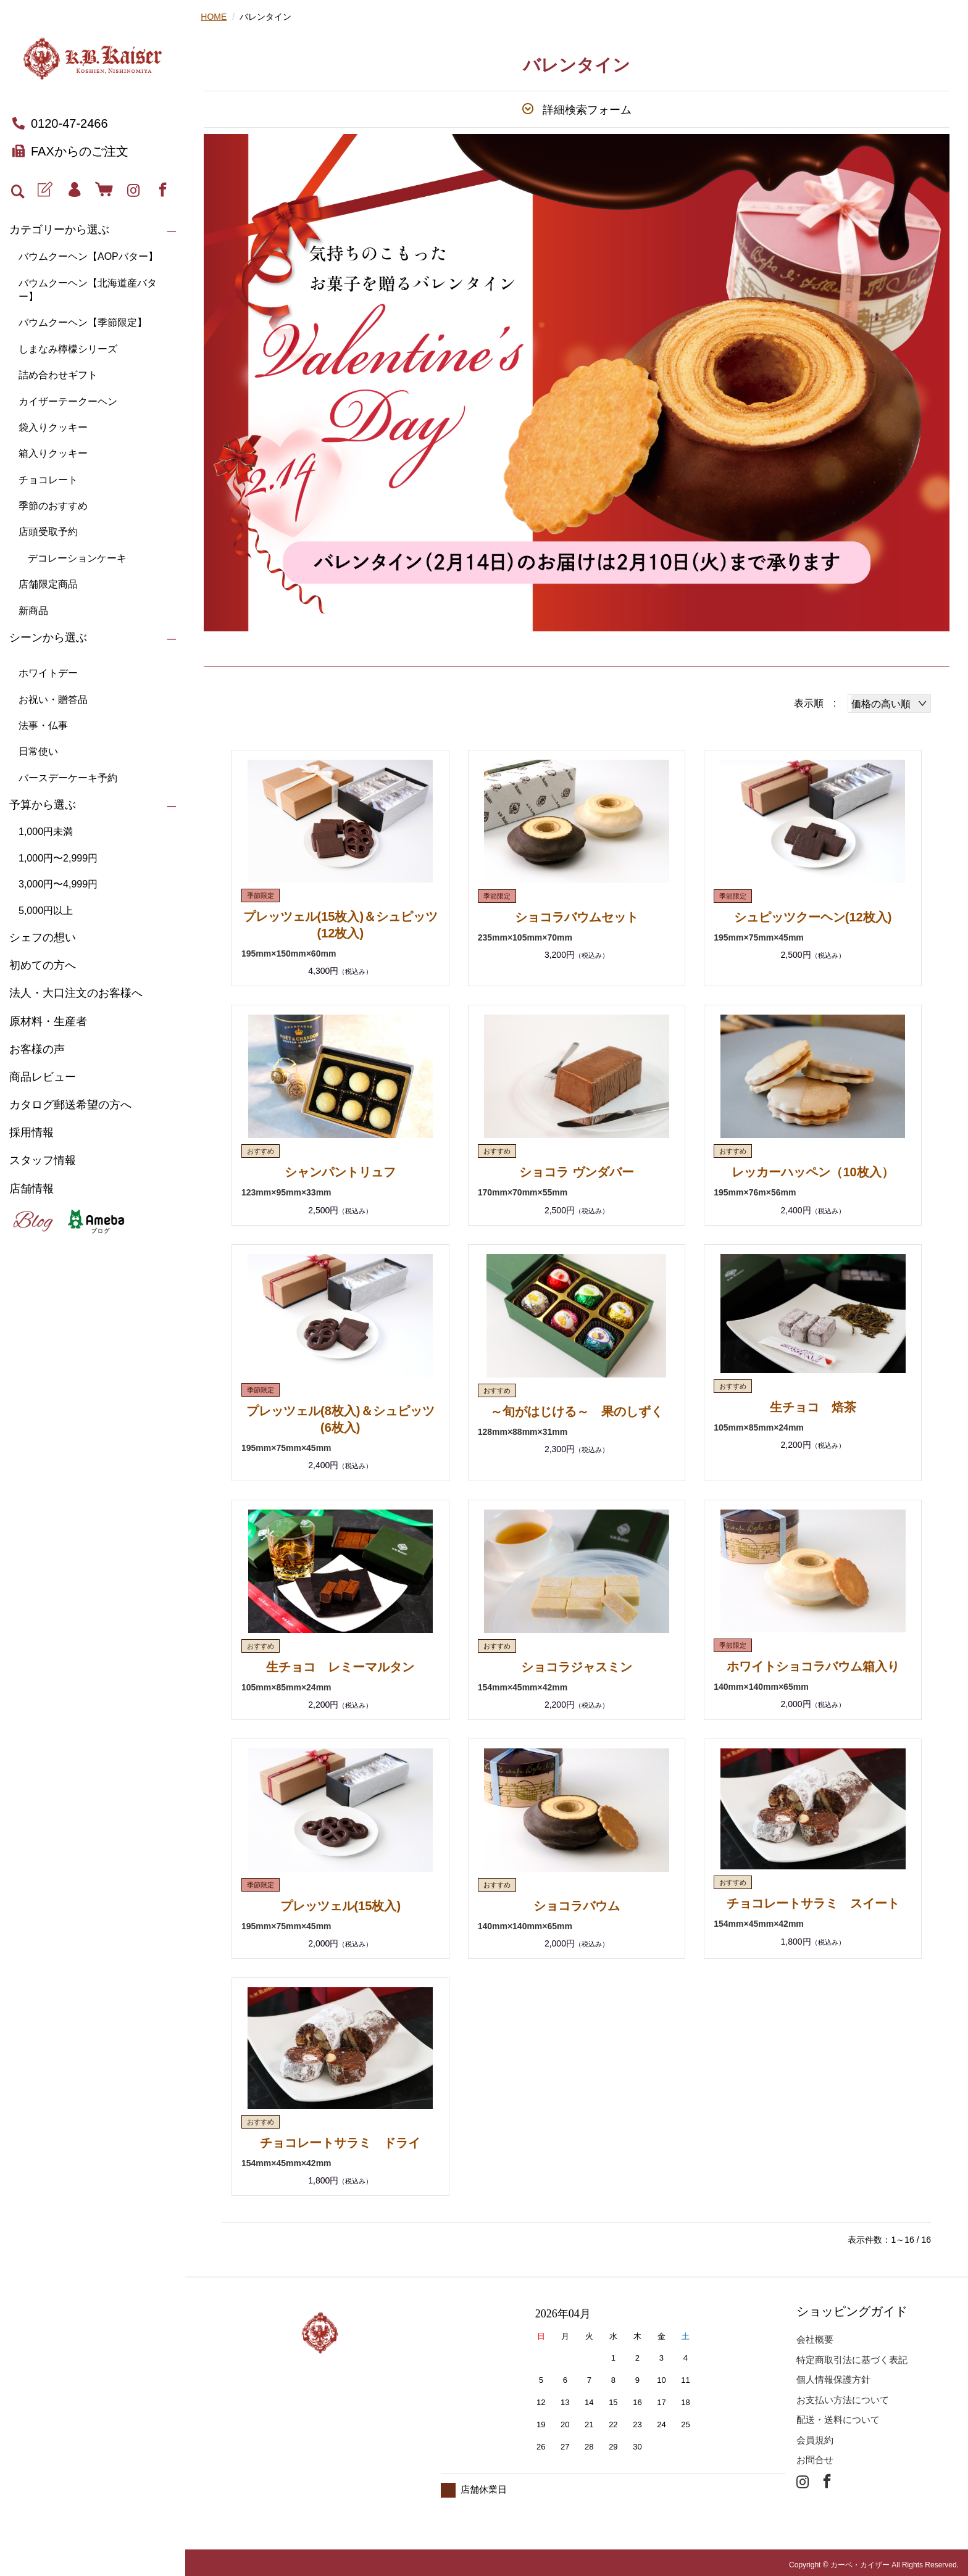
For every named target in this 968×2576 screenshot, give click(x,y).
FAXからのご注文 (70, 151)
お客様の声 (37, 1049)
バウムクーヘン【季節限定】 (83, 322)
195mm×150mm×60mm (288, 952)
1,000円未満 (46, 831)
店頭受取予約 (48, 531)
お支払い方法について (842, 2395)
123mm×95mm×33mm (286, 1191)
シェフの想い (42, 937)
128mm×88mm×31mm (523, 1429)
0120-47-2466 (60, 123)
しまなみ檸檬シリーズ (68, 349)
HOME (214, 17)
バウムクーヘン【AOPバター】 (88, 256)
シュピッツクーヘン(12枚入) (813, 917)
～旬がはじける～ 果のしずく (576, 1409)
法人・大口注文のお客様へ (76, 993)
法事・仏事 (43, 725)
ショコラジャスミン (576, 1664)
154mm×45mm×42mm (523, 1684)
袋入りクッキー (53, 427)
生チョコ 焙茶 (813, 1405)
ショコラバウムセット (576, 917)
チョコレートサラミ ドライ (340, 2138)
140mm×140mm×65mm (761, 1683)
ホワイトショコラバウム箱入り (813, 1663)
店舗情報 (31, 1188)
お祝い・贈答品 (53, 699)
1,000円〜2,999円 (58, 858)
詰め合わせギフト (58, 375)
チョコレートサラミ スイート (813, 1900)
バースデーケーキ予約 (68, 778)
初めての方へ (42, 965)
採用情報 (31, 1132)
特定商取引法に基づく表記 (852, 2355)
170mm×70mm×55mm (523, 1191)
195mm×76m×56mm (755, 1191)
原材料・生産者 (48, 1021)
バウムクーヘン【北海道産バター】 (88, 290)
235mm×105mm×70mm (525, 937)
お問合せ (814, 2454)
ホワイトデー (48, 673)
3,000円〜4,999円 (58, 884)
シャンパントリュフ (340, 1171)
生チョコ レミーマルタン (340, 1664)
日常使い (38, 751)
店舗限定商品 (48, 584)
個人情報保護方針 (833, 2374)
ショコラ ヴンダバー (576, 1171)
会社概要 (814, 2334)
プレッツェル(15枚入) (340, 1902)
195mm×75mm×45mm (759, 937)
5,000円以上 (46, 910)
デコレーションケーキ (77, 558)
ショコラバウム (576, 1902)
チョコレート (48, 480)
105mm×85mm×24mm (759, 1425)
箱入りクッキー (53, 453)
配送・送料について (838, 2414)
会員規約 (814, 2435)
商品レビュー (42, 1077)
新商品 (33, 610)
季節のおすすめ (53, 506)
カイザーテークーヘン (68, 401)
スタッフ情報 (42, 1160)
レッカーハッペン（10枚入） (812, 1171)
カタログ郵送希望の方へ (70, 1105)
